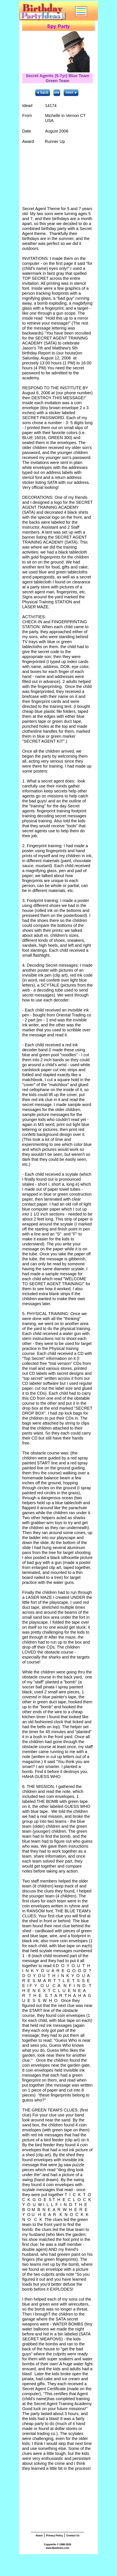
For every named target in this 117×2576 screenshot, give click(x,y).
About (39, 2535)
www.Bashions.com (57, 2548)
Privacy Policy (54, 2535)
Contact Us (72, 2535)
